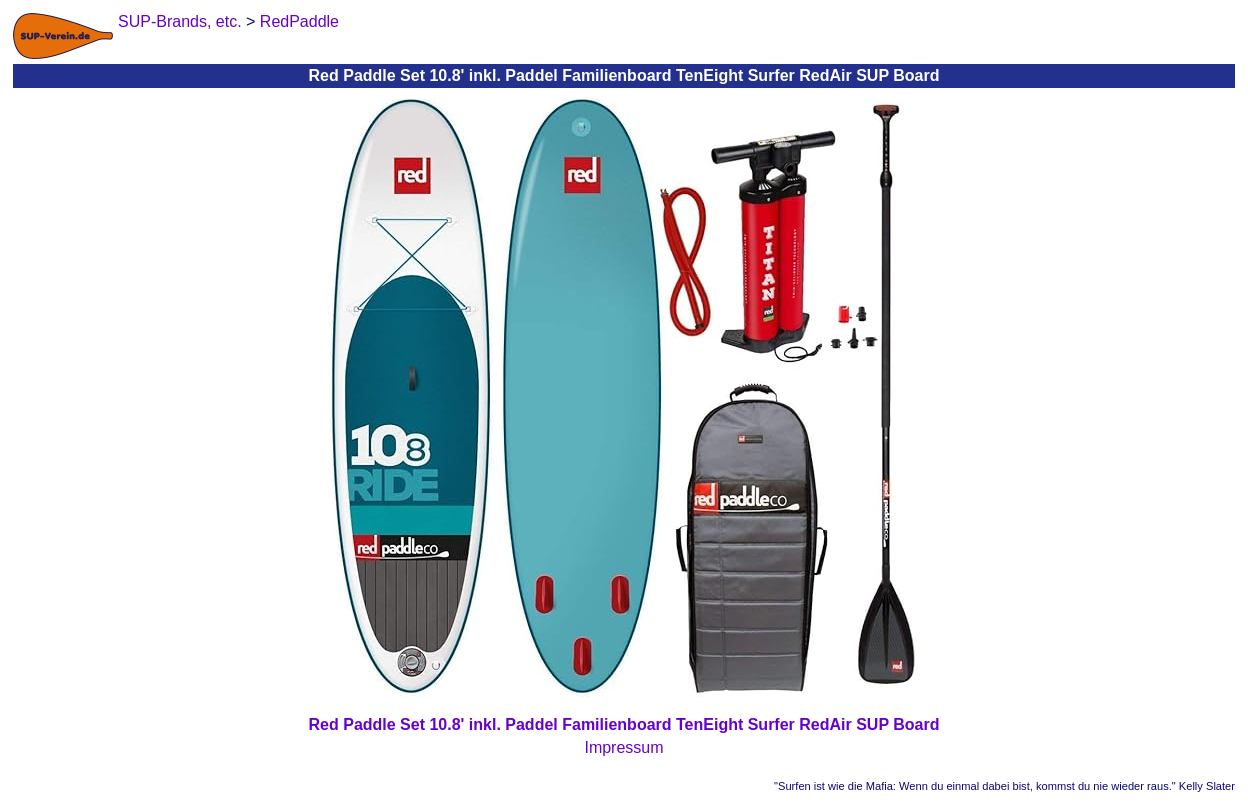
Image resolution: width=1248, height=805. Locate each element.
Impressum (623, 747)
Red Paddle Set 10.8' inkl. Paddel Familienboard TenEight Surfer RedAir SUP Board (624, 724)
